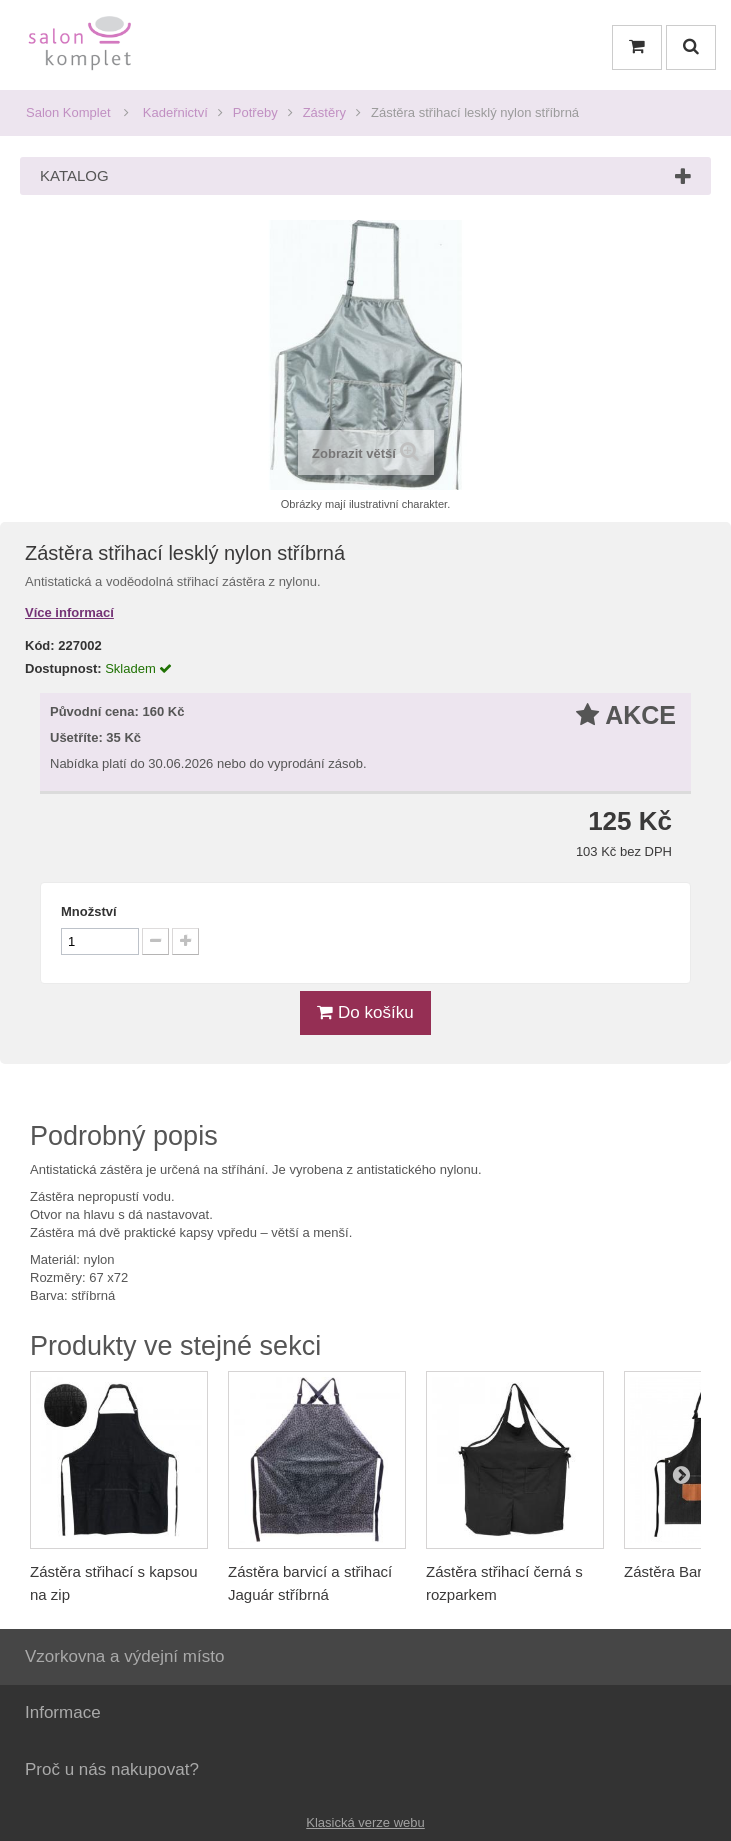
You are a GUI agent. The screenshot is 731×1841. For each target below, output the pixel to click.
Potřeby (255, 112)
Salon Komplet (68, 112)
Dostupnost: (63, 668)
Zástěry (324, 112)
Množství (89, 911)
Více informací (69, 612)
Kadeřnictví (175, 112)
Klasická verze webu (365, 1822)
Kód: (40, 645)
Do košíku (365, 1012)
